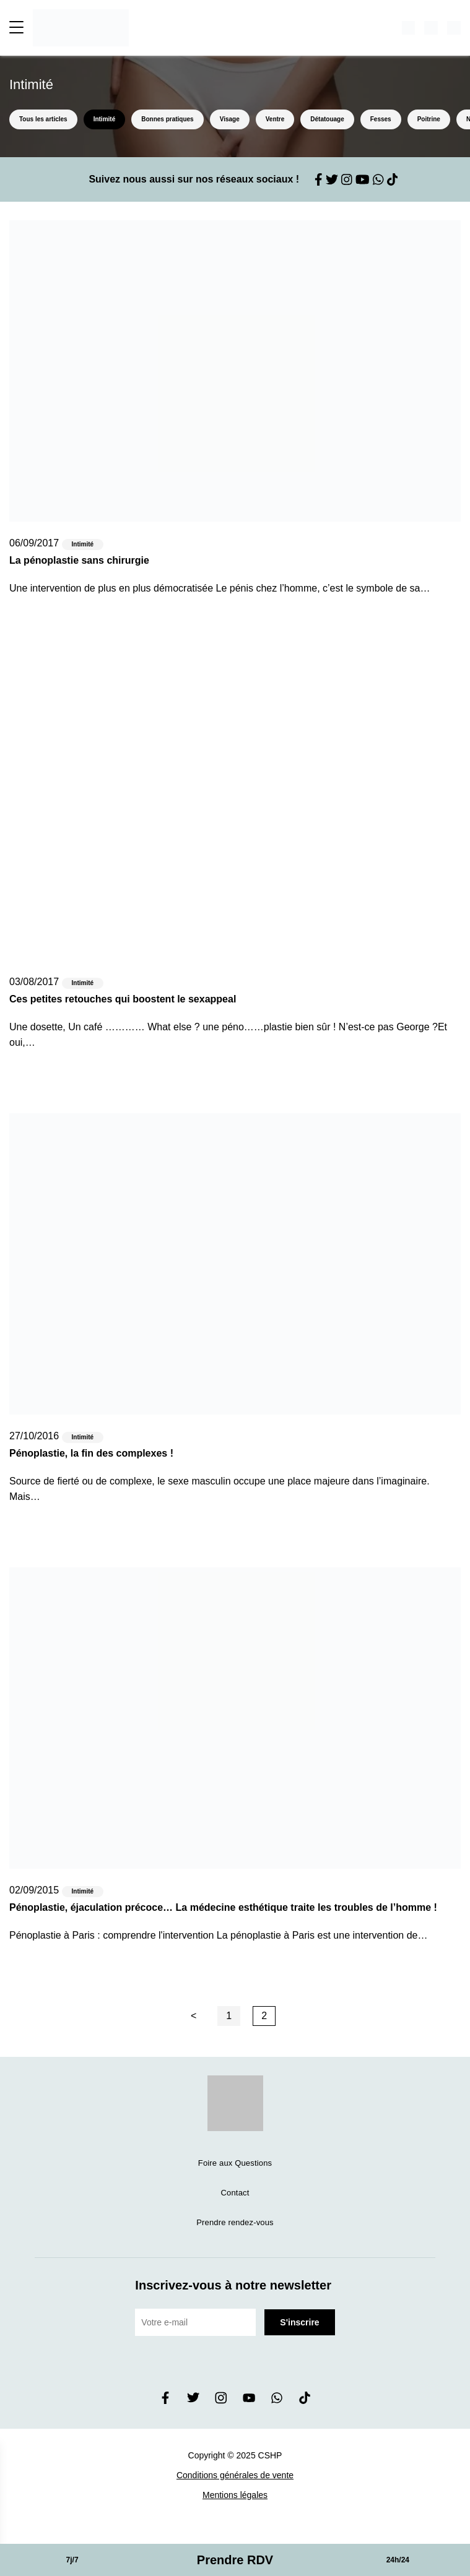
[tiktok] (304, 2401)
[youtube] (249, 2401)
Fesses (380, 119)
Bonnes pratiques (167, 119)
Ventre (275, 119)
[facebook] (165, 2401)
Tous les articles (43, 119)
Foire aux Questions (235, 2163)
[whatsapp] (277, 2401)
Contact (235, 2192)
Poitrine (428, 119)
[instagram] (221, 2401)
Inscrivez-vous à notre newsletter (233, 2285)
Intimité (105, 119)
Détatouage (327, 119)
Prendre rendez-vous (235, 2222)
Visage (230, 119)
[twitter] (193, 2401)
